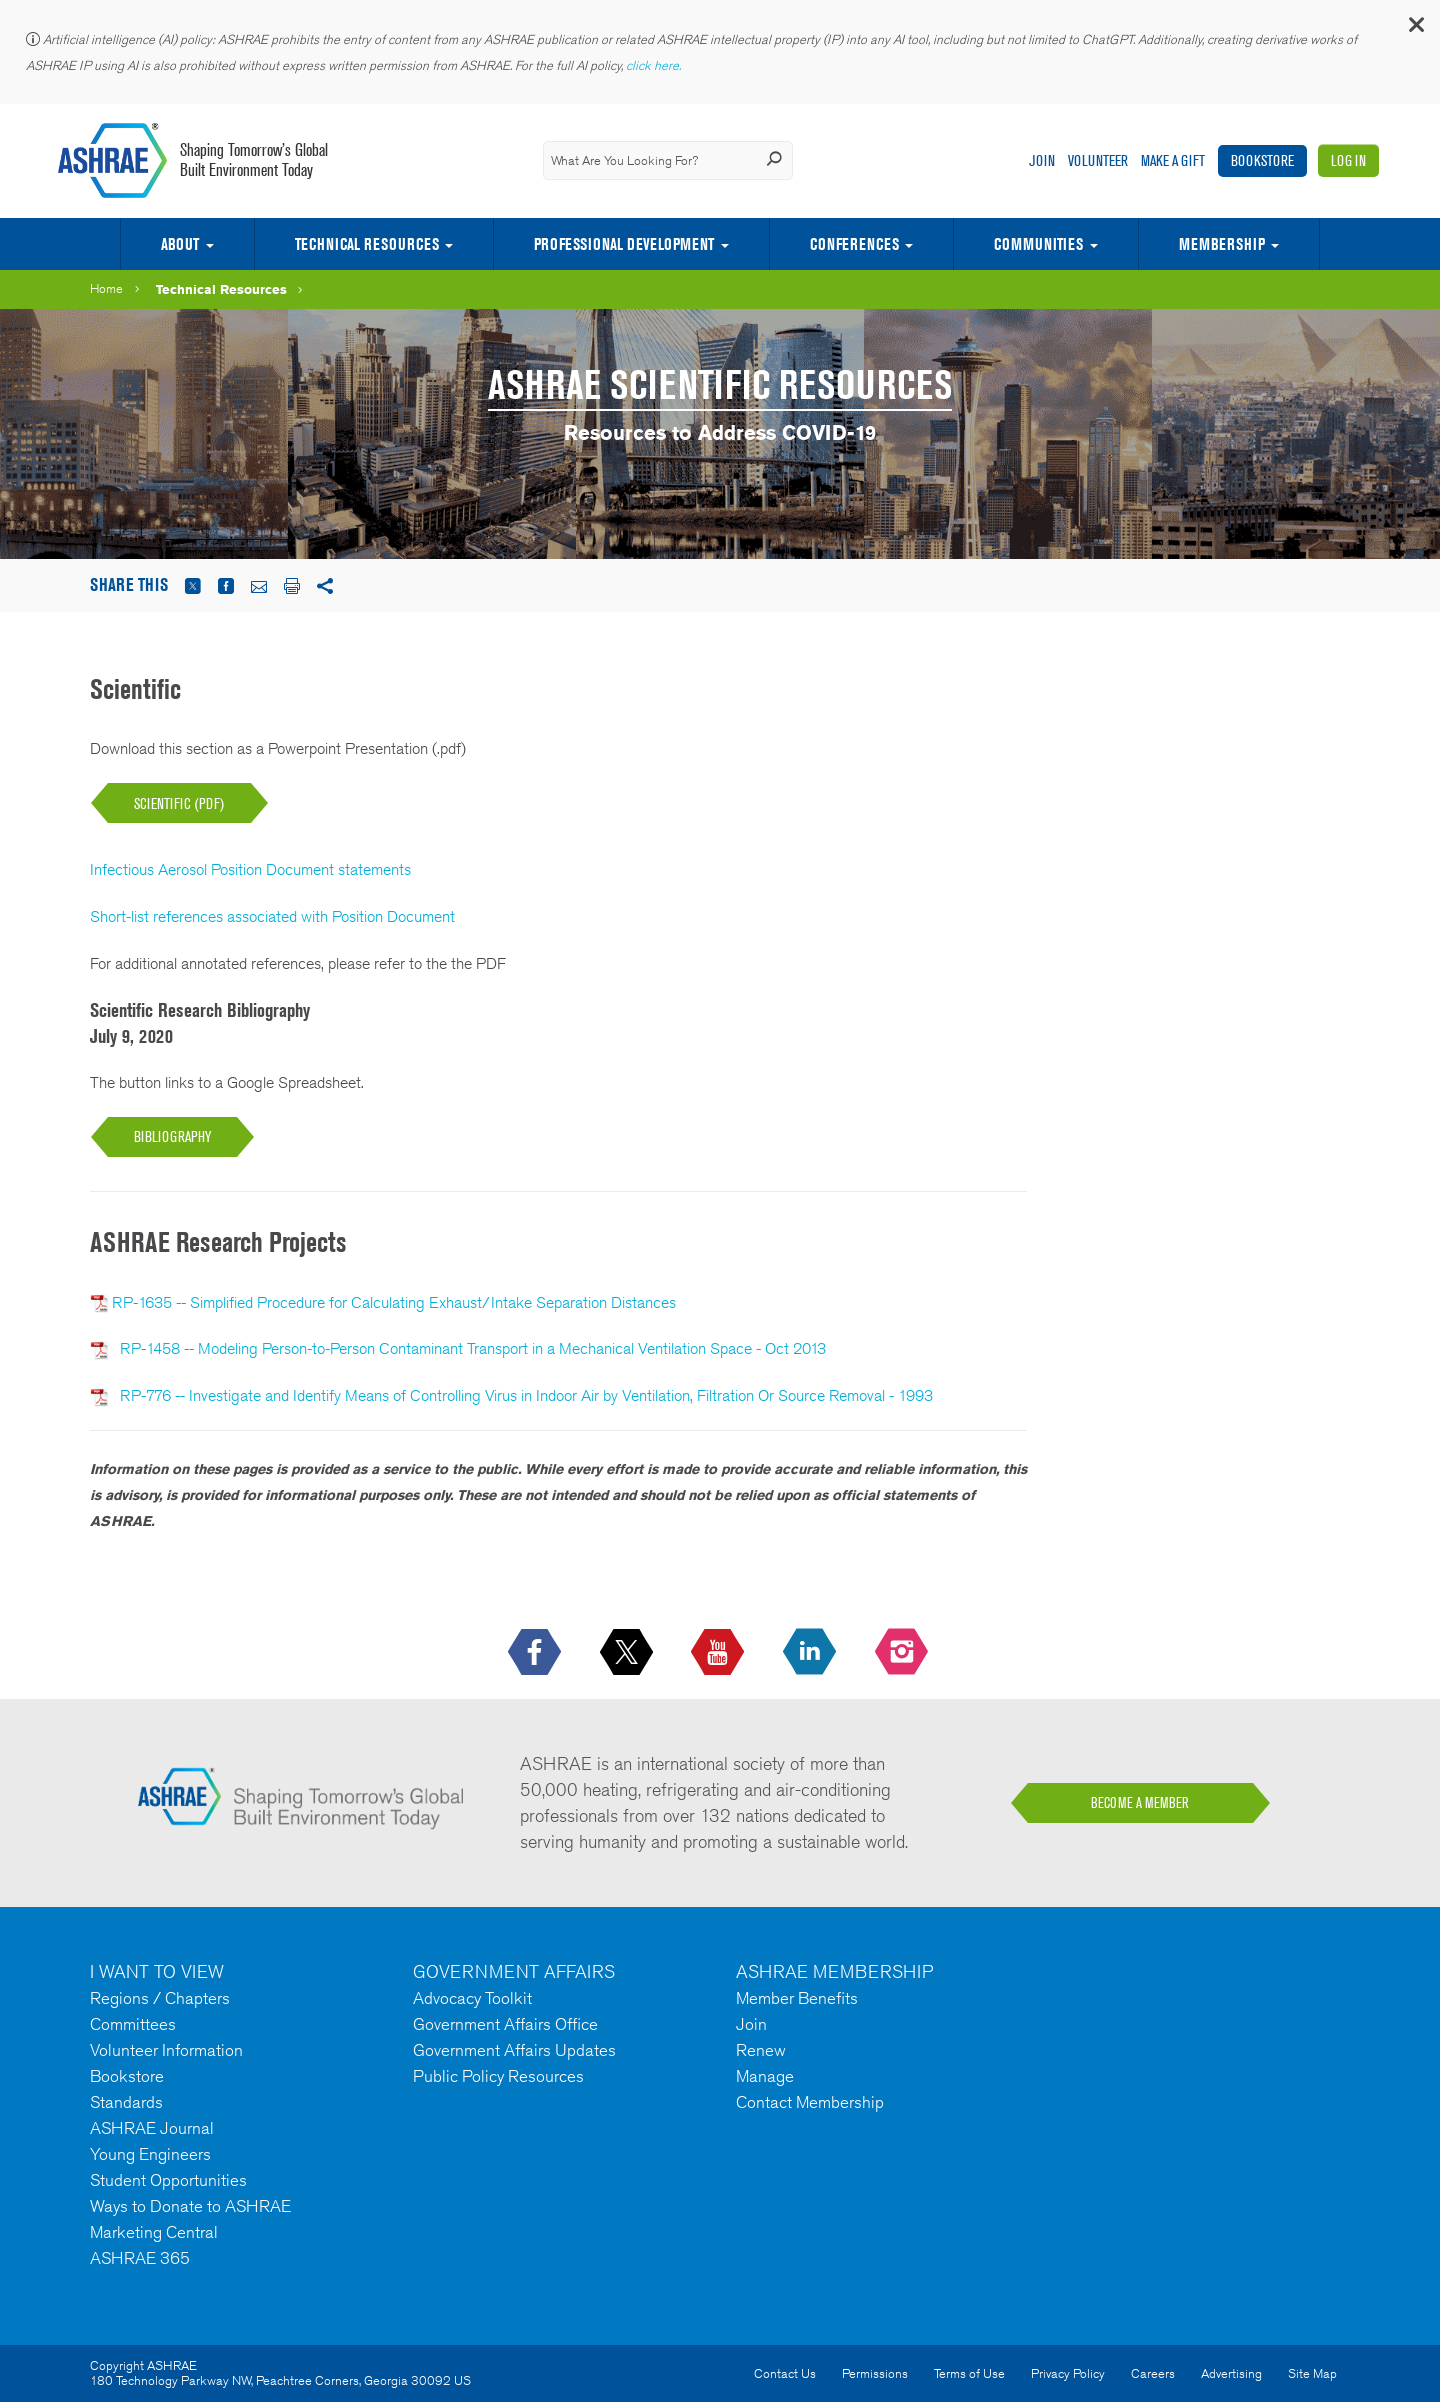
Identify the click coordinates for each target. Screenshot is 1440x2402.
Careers (1153, 2373)
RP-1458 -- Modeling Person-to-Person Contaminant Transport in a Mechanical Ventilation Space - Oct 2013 (469, 1348)
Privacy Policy (1068, 2373)
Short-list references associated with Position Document (272, 916)
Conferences (854, 244)
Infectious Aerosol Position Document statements (250, 869)
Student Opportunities (168, 2180)
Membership (1222, 244)
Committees (133, 2024)
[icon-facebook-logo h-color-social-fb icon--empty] (536, 1653)
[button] (1415, 29)
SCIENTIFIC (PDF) (179, 803)
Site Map (1312, 2373)
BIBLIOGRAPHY (172, 1136)
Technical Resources (367, 244)
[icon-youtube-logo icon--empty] (719, 1653)
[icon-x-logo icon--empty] (628, 1653)
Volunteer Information (166, 2050)
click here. (655, 65)
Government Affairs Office (505, 2024)
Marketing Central (154, 2232)
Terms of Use (969, 2373)
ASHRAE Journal (152, 2128)
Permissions (875, 2373)
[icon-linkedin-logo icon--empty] (811, 1653)
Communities (1038, 244)
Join (1042, 160)
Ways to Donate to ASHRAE (190, 2206)
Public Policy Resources (498, 2076)
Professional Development (624, 244)
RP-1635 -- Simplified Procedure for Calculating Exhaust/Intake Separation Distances (394, 1302)
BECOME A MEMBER (1140, 1803)
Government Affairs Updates (514, 2050)
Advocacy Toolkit (472, 1998)
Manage (765, 2076)
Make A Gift (1173, 160)
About (180, 244)
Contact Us (785, 2373)
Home (106, 288)
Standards (126, 2102)
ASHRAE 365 (140, 2258)
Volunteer (1098, 160)
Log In (1348, 160)
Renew (761, 2050)
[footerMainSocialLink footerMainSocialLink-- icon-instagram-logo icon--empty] (903, 1653)
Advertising (1231, 2373)
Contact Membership (810, 2102)
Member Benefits (797, 1998)
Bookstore (1262, 160)
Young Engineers (150, 2154)
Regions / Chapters (160, 1998)
